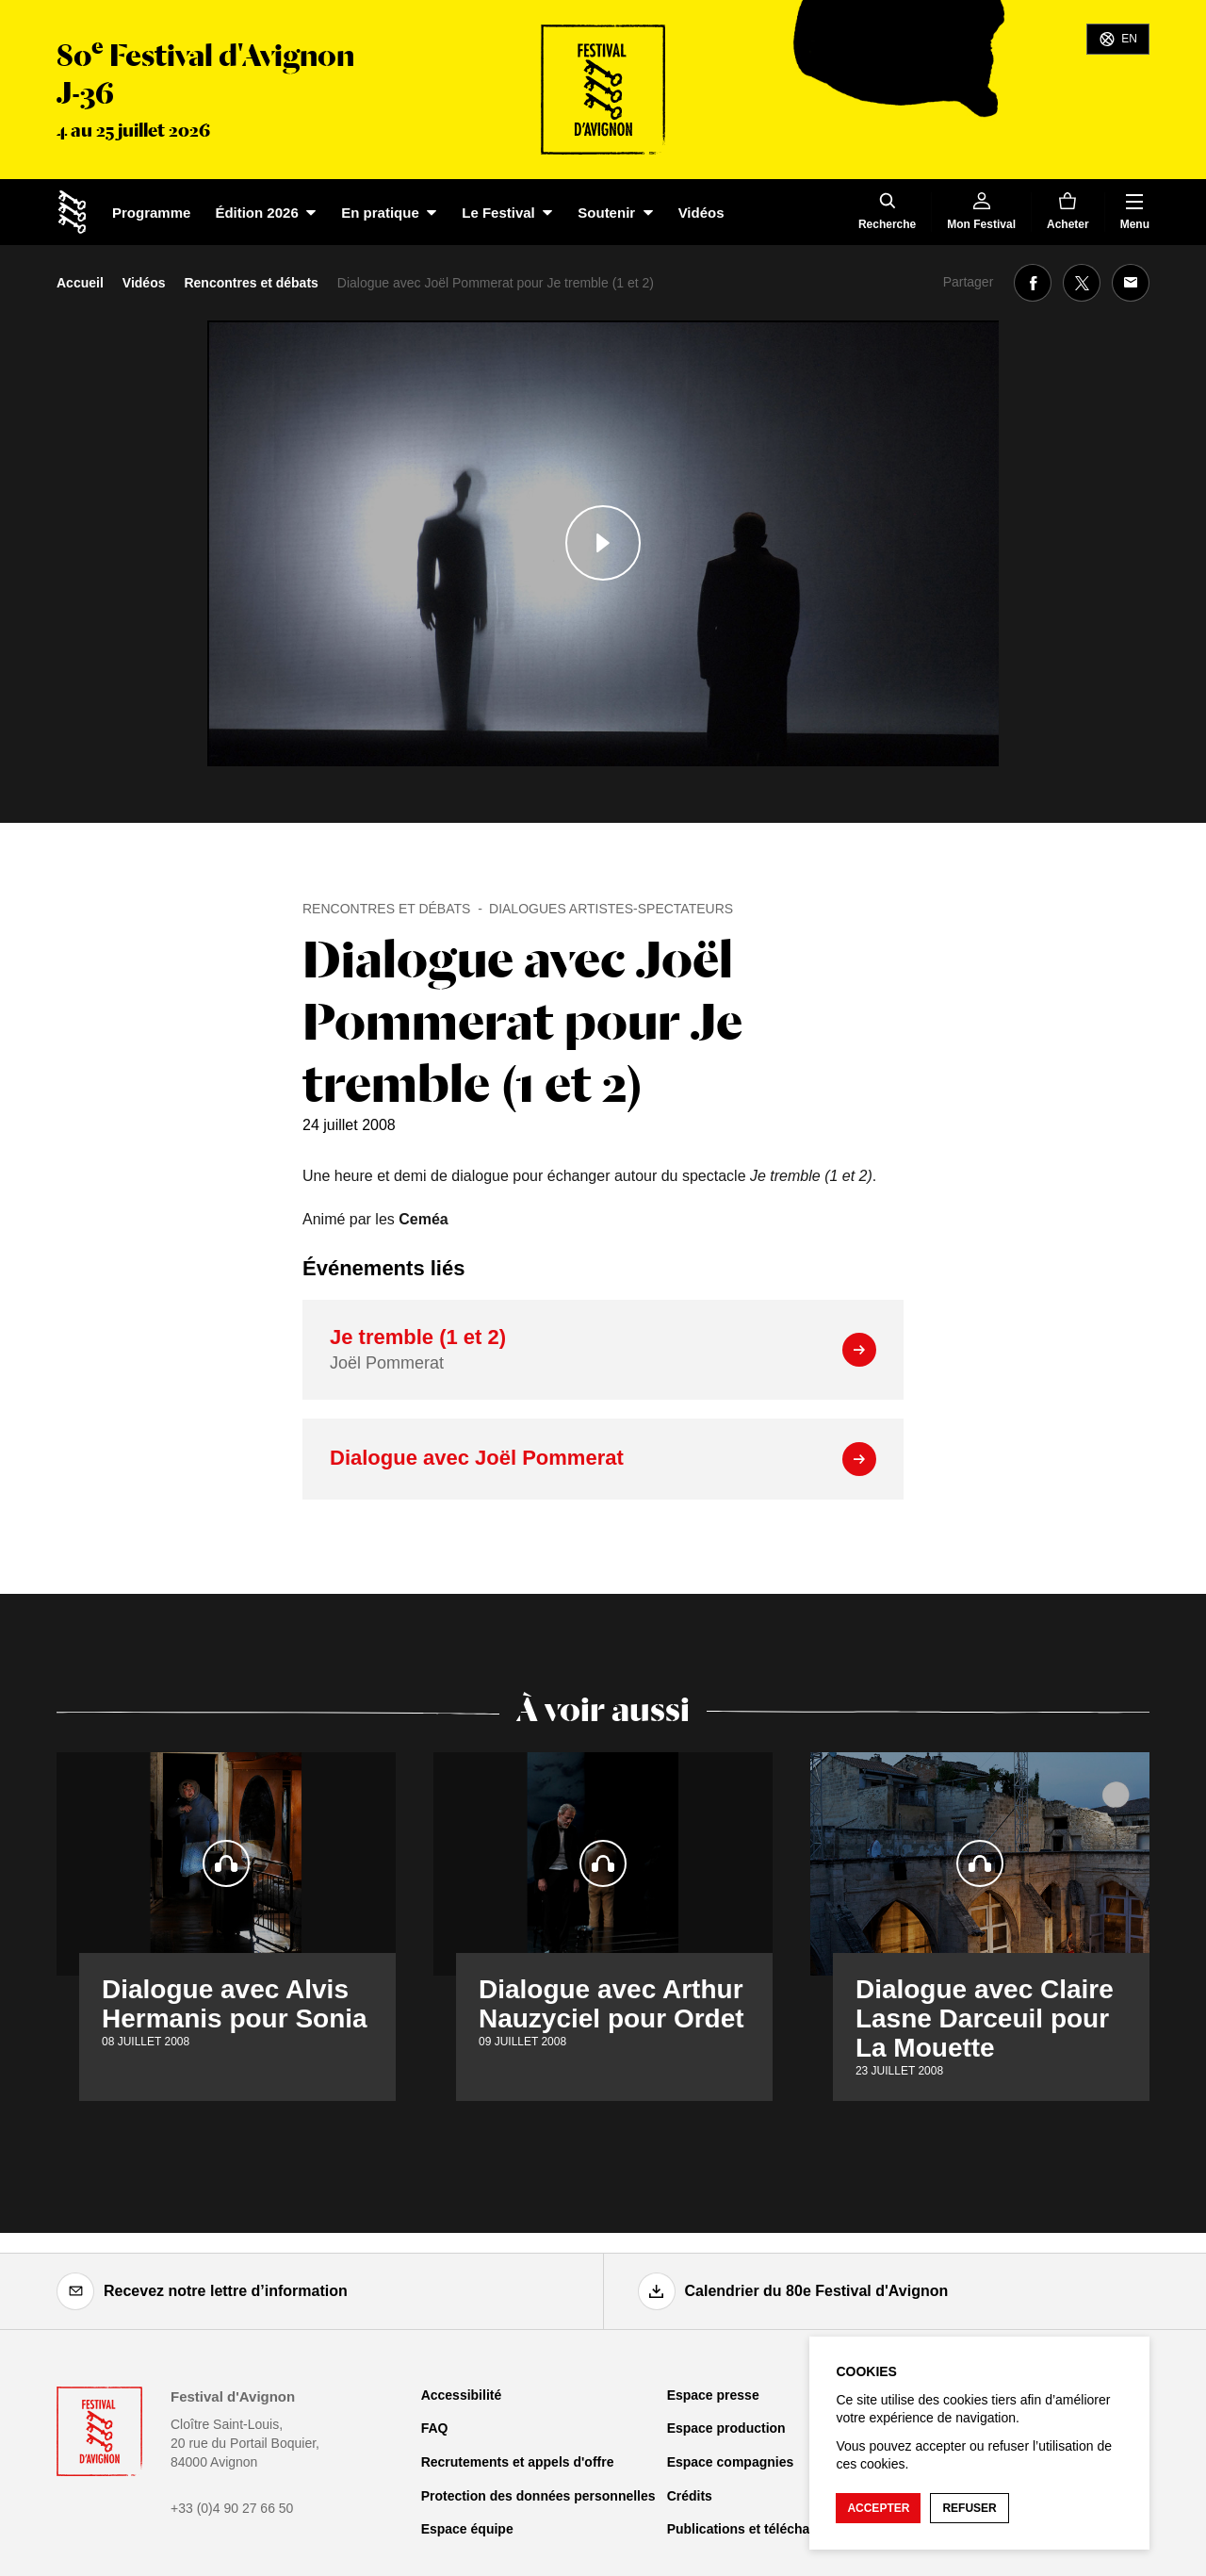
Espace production (726, 2428)
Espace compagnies (730, 2461)
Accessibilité (461, 2395)
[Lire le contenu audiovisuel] (603, 543)
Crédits (689, 2495)
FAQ (434, 2428)
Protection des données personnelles (538, 2495)
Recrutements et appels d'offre (517, 2461)
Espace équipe (467, 2528)
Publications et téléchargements (768, 2528)
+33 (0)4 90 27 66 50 (232, 2508)
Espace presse (713, 2395)
